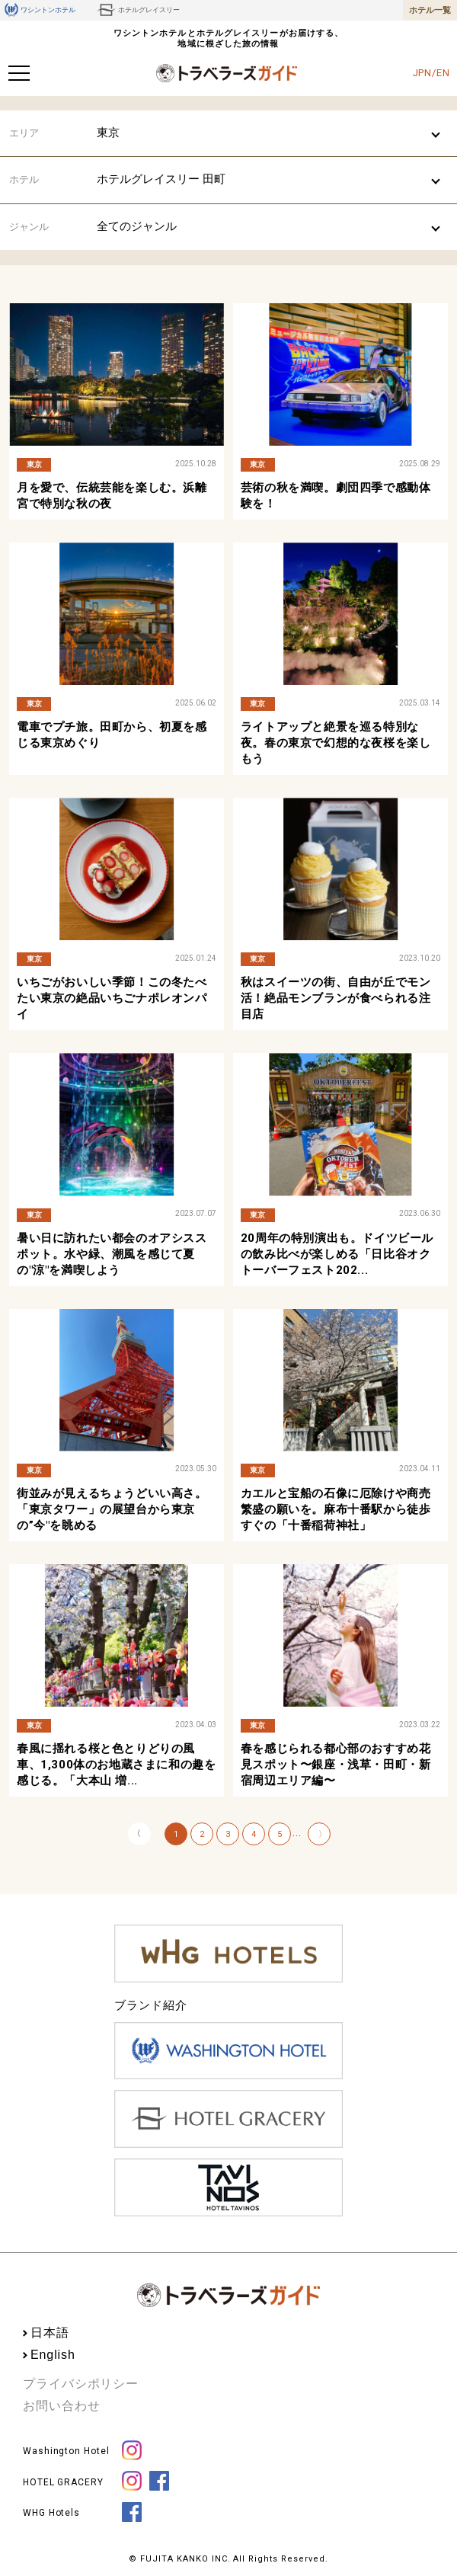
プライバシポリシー (81, 2383)
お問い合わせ (61, 2405)
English (52, 2354)
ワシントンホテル (40, 10)
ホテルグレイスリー (138, 10)
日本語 (49, 2332)
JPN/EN (431, 72)
